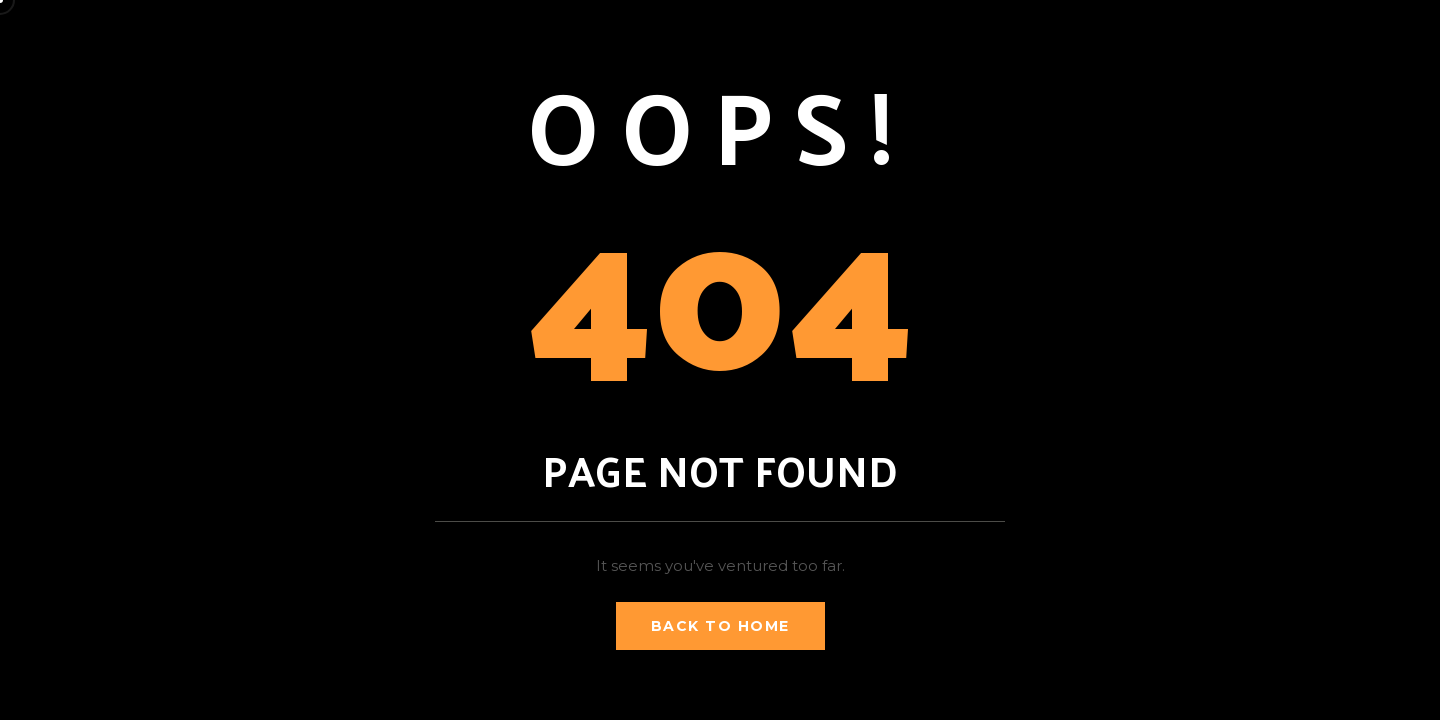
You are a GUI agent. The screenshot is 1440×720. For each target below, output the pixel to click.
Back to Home (720, 626)
